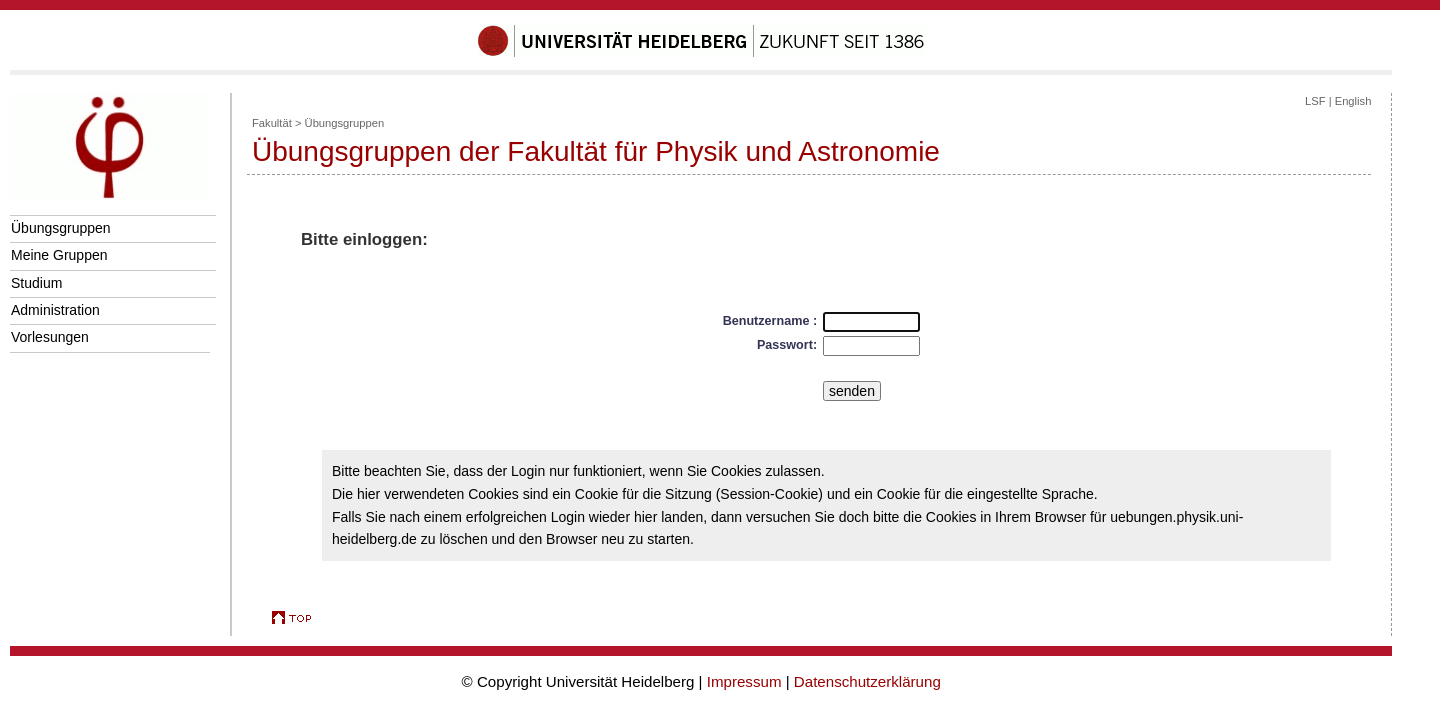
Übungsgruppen (61, 228)
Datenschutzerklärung (867, 681)
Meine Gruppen (59, 255)
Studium (36, 283)
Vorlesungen (50, 337)
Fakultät (272, 123)
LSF (1315, 101)
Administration (55, 310)
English (1353, 101)
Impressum (744, 681)
